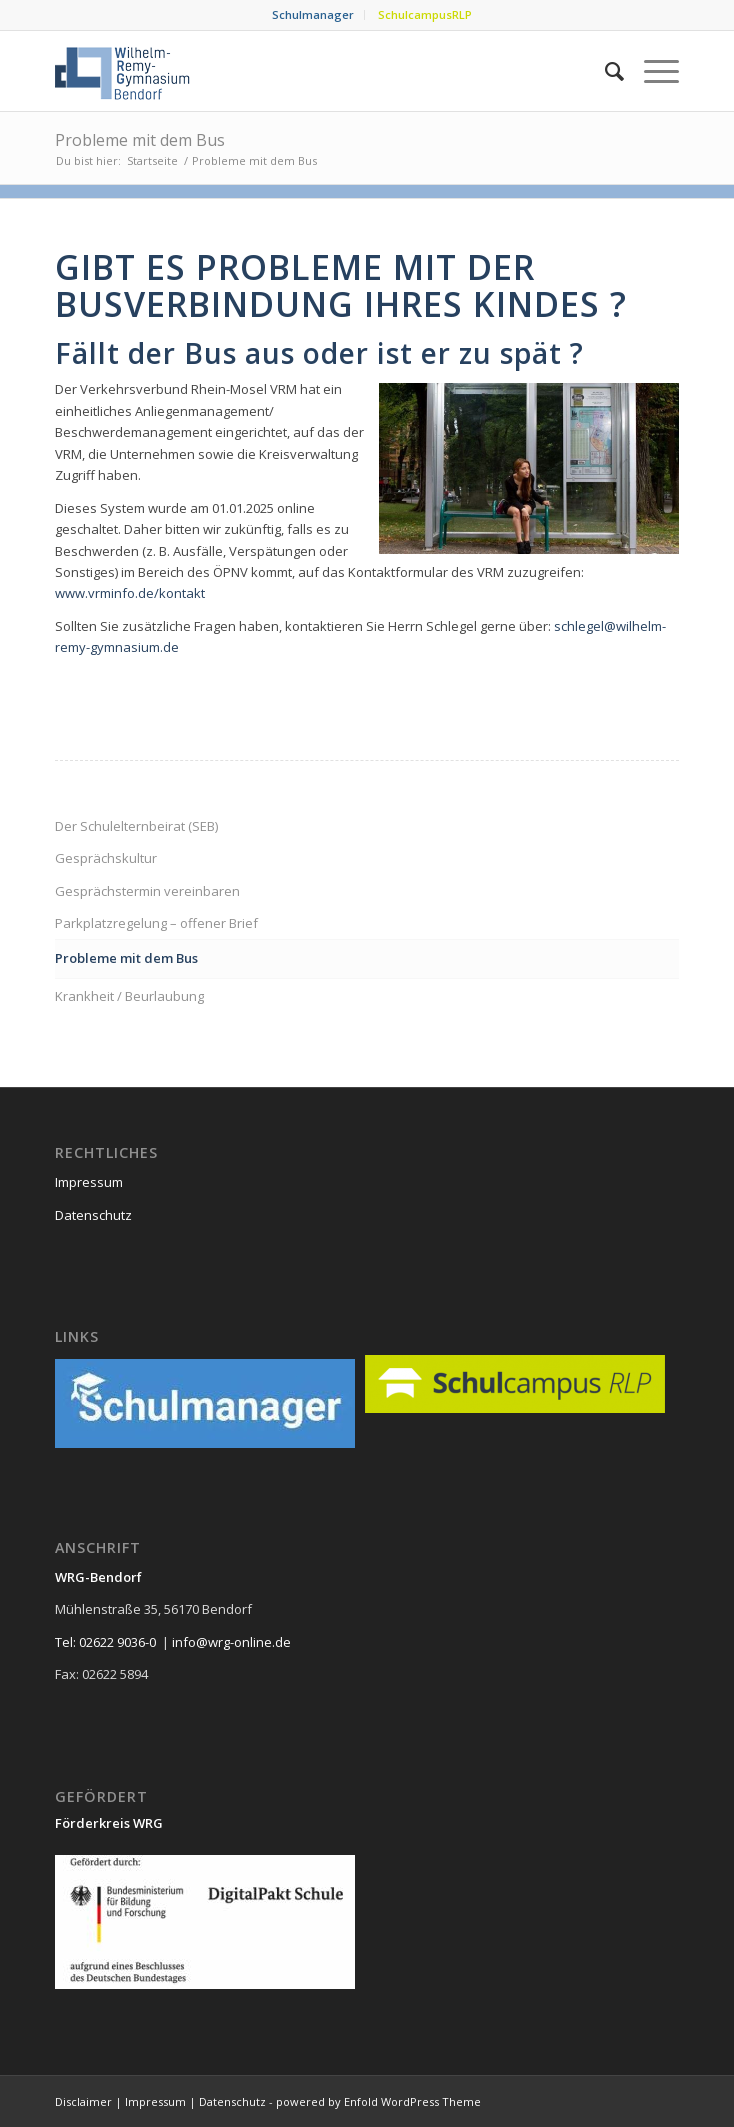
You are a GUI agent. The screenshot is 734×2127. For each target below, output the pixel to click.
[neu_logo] (304, 71)
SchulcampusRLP (425, 14)
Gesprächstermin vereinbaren (147, 891)
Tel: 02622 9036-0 (105, 1642)
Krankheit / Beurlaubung (129, 996)
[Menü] (651, 71)
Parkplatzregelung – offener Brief (156, 923)
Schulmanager (313, 14)
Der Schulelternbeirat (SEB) (136, 826)
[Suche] (604, 71)
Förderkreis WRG (109, 1823)
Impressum (89, 1182)
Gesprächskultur (106, 858)
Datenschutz (93, 1215)
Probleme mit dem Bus (140, 140)
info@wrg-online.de (231, 1642)
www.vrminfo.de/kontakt (130, 593)
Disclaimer (83, 2101)
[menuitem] (313, 15)
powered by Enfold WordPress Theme (378, 2101)
